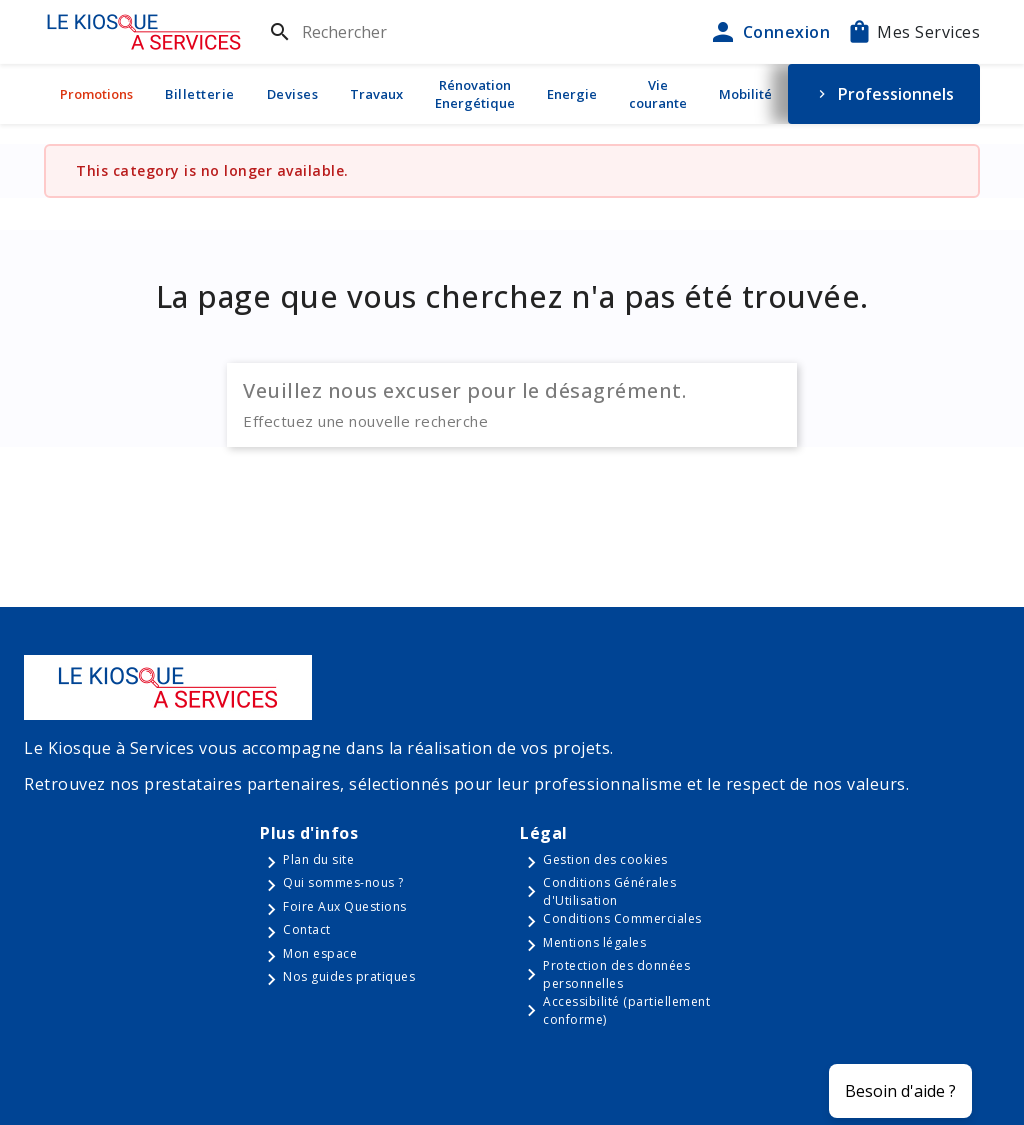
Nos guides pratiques (349, 976)
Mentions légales (594, 942)
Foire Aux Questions (345, 906)
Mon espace (320, 953)
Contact (307, 929)
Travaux (376, 94)
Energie (572, 94)
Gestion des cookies (605, 859)
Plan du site (318, 859)
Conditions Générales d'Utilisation (609, 891)
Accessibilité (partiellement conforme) (626, 1010)
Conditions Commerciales (622, 918)
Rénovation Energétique (475, 94)
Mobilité (745, 94)
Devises (293, 94)
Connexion (769, 32)
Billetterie (200, 94)
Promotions (96, 94)
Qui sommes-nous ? (343, 882)
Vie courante (658, 94)
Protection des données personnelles (616, 974)
